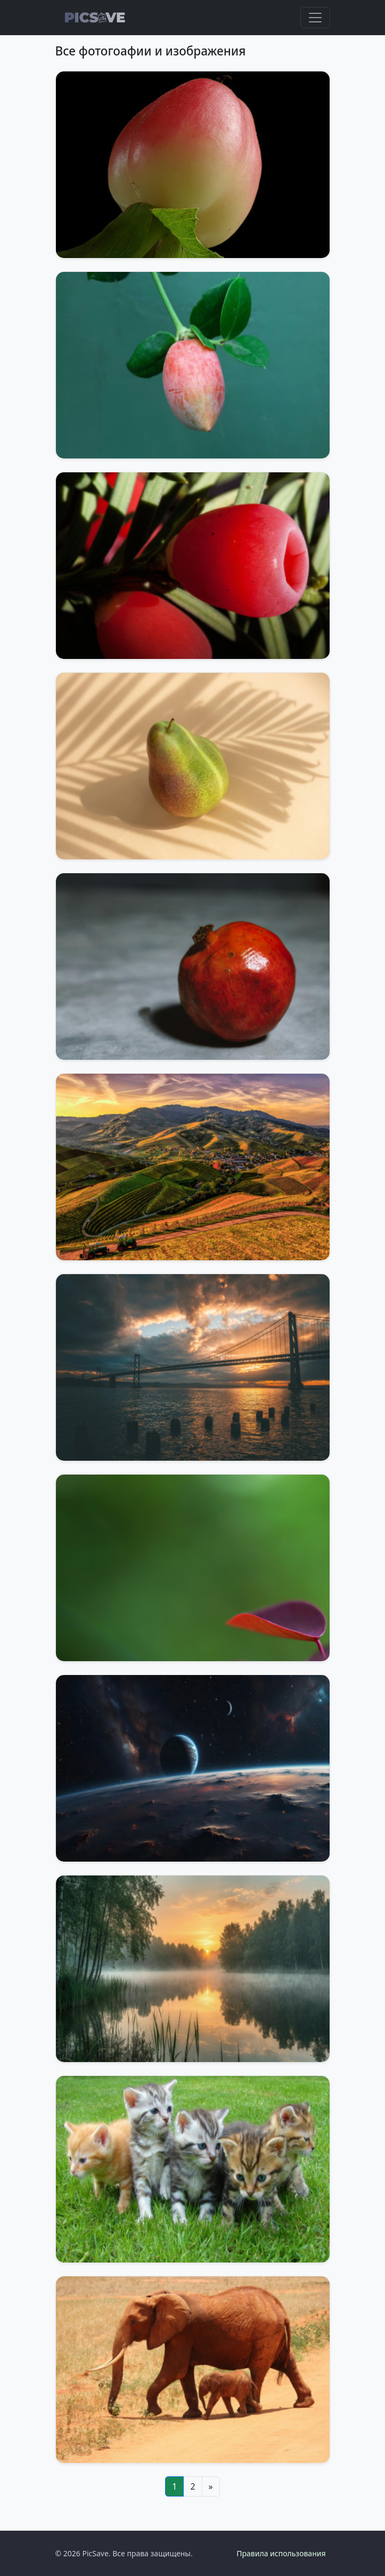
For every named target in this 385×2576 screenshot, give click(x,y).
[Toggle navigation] (315, 17)
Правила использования (280, 2553)
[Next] (211, 2486)
